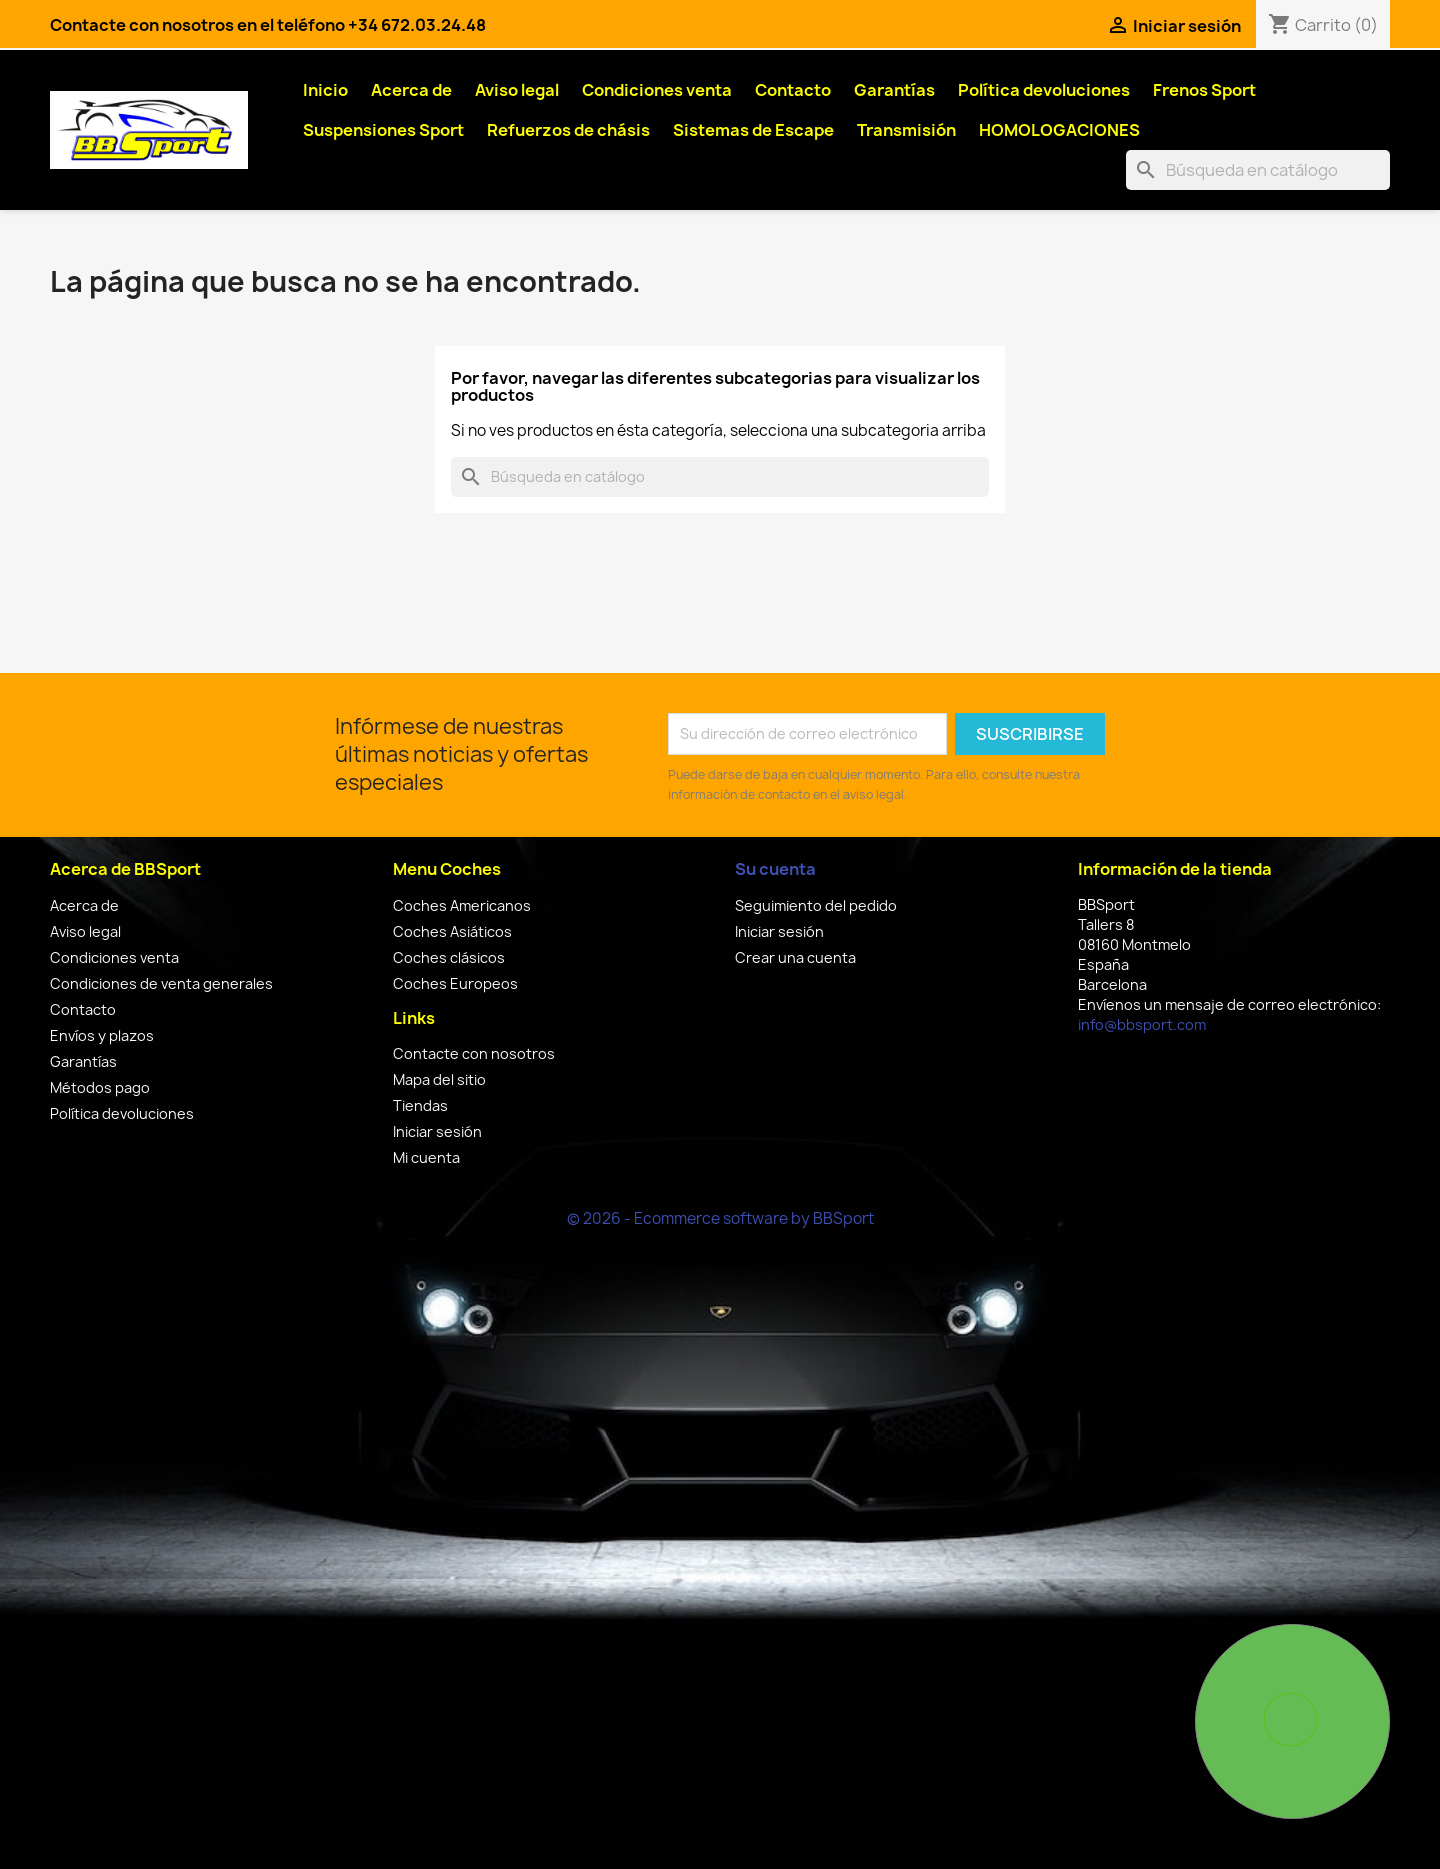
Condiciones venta (657, 90)
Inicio (325, 90)
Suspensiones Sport (383, 130)
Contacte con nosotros (474, 1053)
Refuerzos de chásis (568, 130)
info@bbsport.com (1142, 1024)
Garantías (894, 90)
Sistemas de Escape (753, 130)
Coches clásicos (449, 957)
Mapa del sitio (439, 1079)
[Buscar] (1258, 170)
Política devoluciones (1044, 90)
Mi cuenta (426, 1157)
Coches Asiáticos (452, 931)
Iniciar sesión (437, 1131)
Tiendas (420, 1105)
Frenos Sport (1204, 90)
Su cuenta (775, 869)
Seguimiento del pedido (816, 905)
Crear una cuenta (795, 957)
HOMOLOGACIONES (1059, 130)
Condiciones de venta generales (161, 983)
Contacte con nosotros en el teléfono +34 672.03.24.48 (268, 25)
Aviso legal (517, 90)
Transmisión (906, 130)
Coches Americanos (462, 905)
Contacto (793, 90)
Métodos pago (100, 1087)
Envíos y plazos (102, 1035)
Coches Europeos (455, 983)
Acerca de (411, 90)
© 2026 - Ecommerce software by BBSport (720, 1218)
